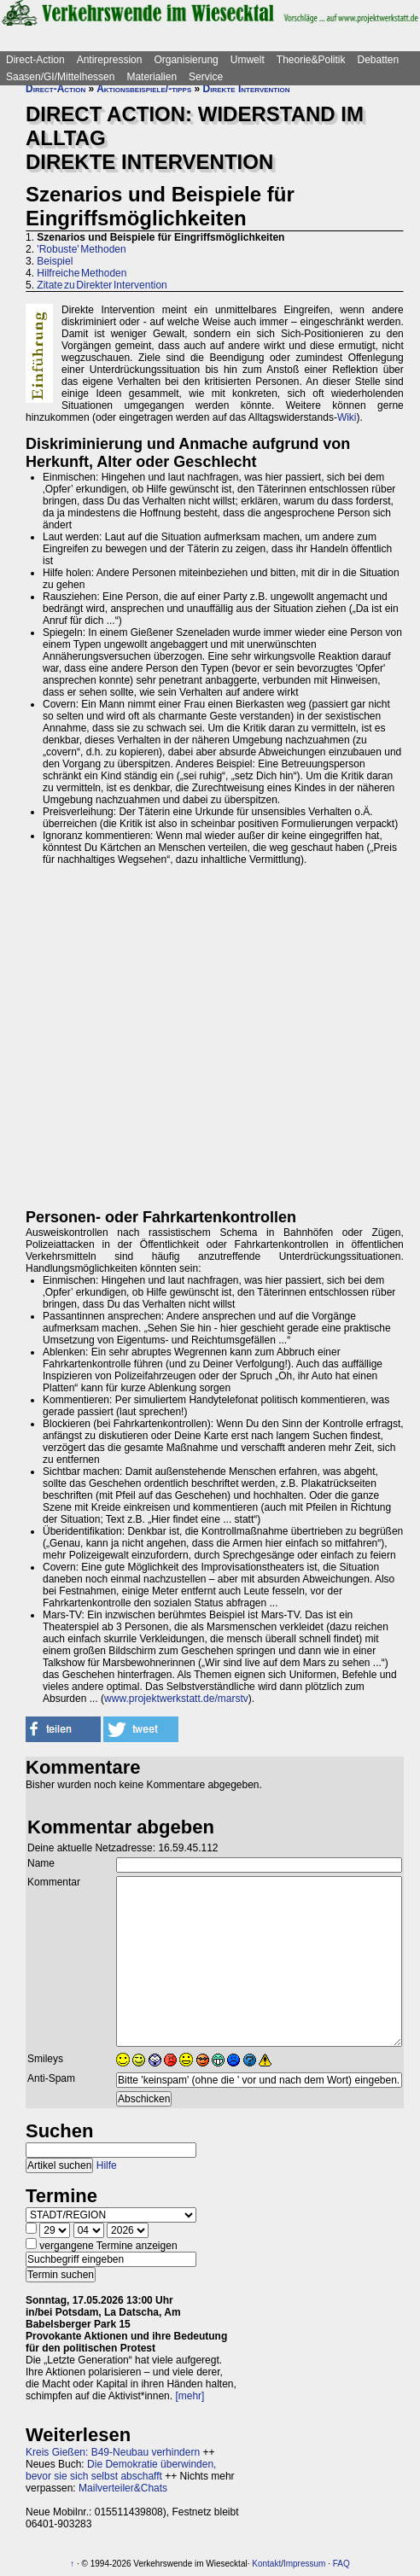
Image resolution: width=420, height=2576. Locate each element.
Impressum (304, 2563)
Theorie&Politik (311, 60)
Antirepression (110, 60)
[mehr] (189, 2396)
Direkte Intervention (246, 89)
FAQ (341, 2563)
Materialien (151, 77)
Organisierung (186, 60)
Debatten (379, 60)
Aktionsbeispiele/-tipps (143, 89)
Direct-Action (35, 60)
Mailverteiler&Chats (123, 2488)
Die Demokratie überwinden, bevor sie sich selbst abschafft (121, 2470)
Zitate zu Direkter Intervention (101, 285)
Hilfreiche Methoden (81, 273)
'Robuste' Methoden (81, 249)
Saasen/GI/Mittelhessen (60, 77)
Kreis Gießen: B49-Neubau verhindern (113, 2452)
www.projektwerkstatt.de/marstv (176, 1699)
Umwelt (247, 60)
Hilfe (106, 2165)
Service (206, 77)
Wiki (347, 417)
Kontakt (266, 2563)
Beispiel (55, 261)
